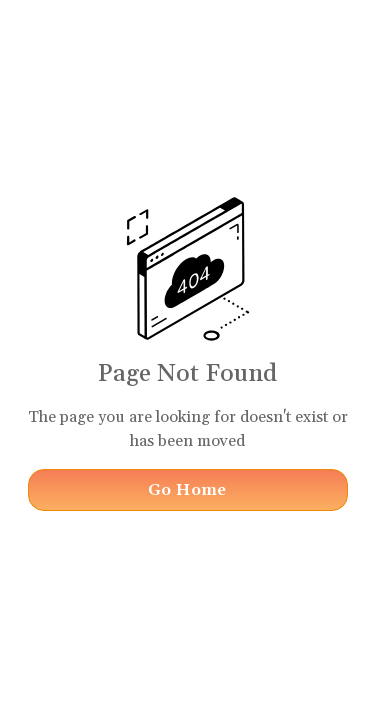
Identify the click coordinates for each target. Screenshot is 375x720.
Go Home (187, 490)
